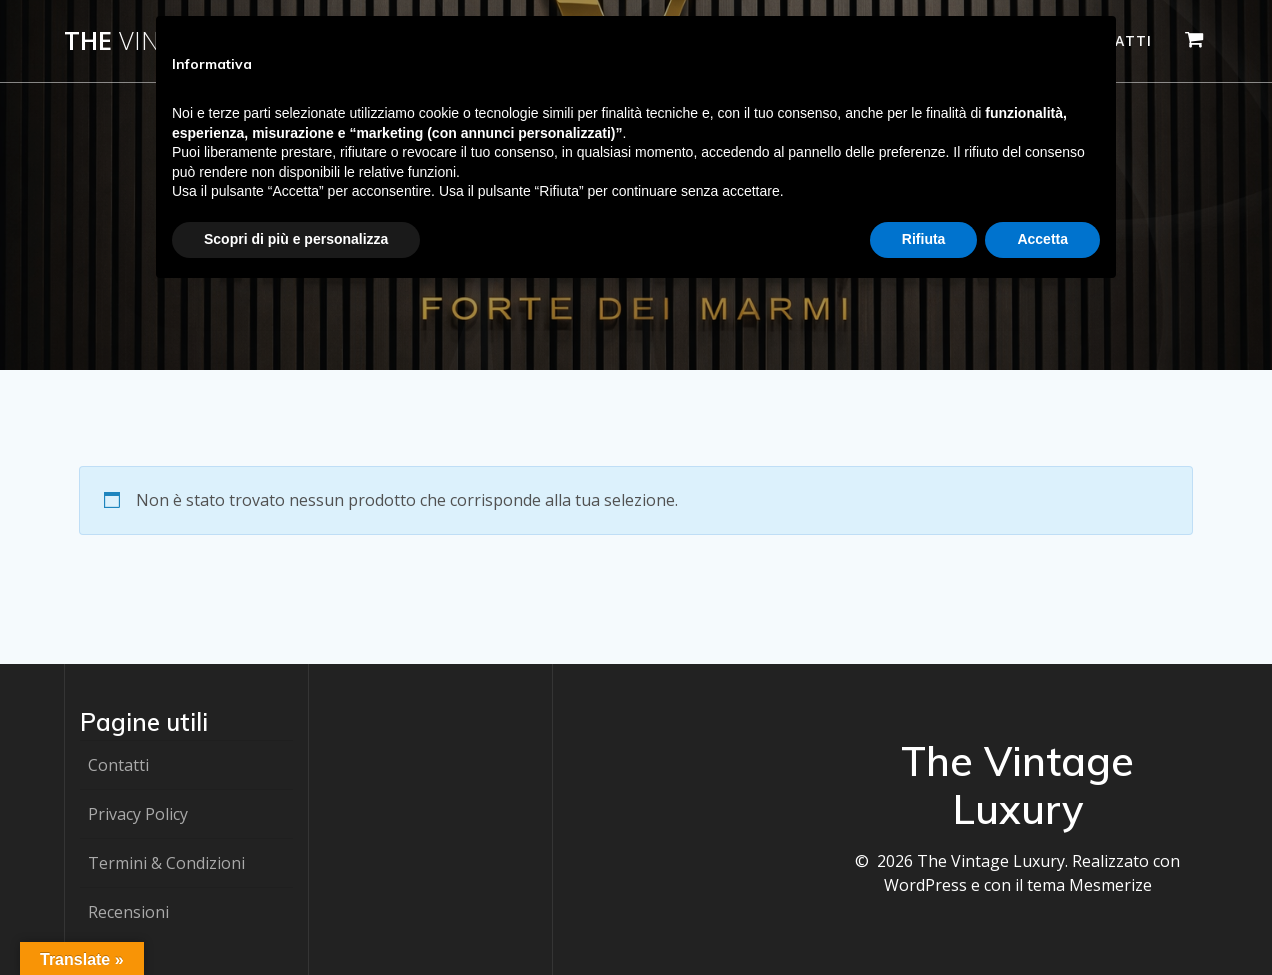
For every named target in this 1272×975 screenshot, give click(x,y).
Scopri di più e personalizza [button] (296, 239)
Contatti (118, 765)
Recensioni (128, 912)
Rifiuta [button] (924, 239)
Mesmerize (1110, 885)
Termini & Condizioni (166, 863)
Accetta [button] (1042, 239)
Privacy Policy (138, 814)
